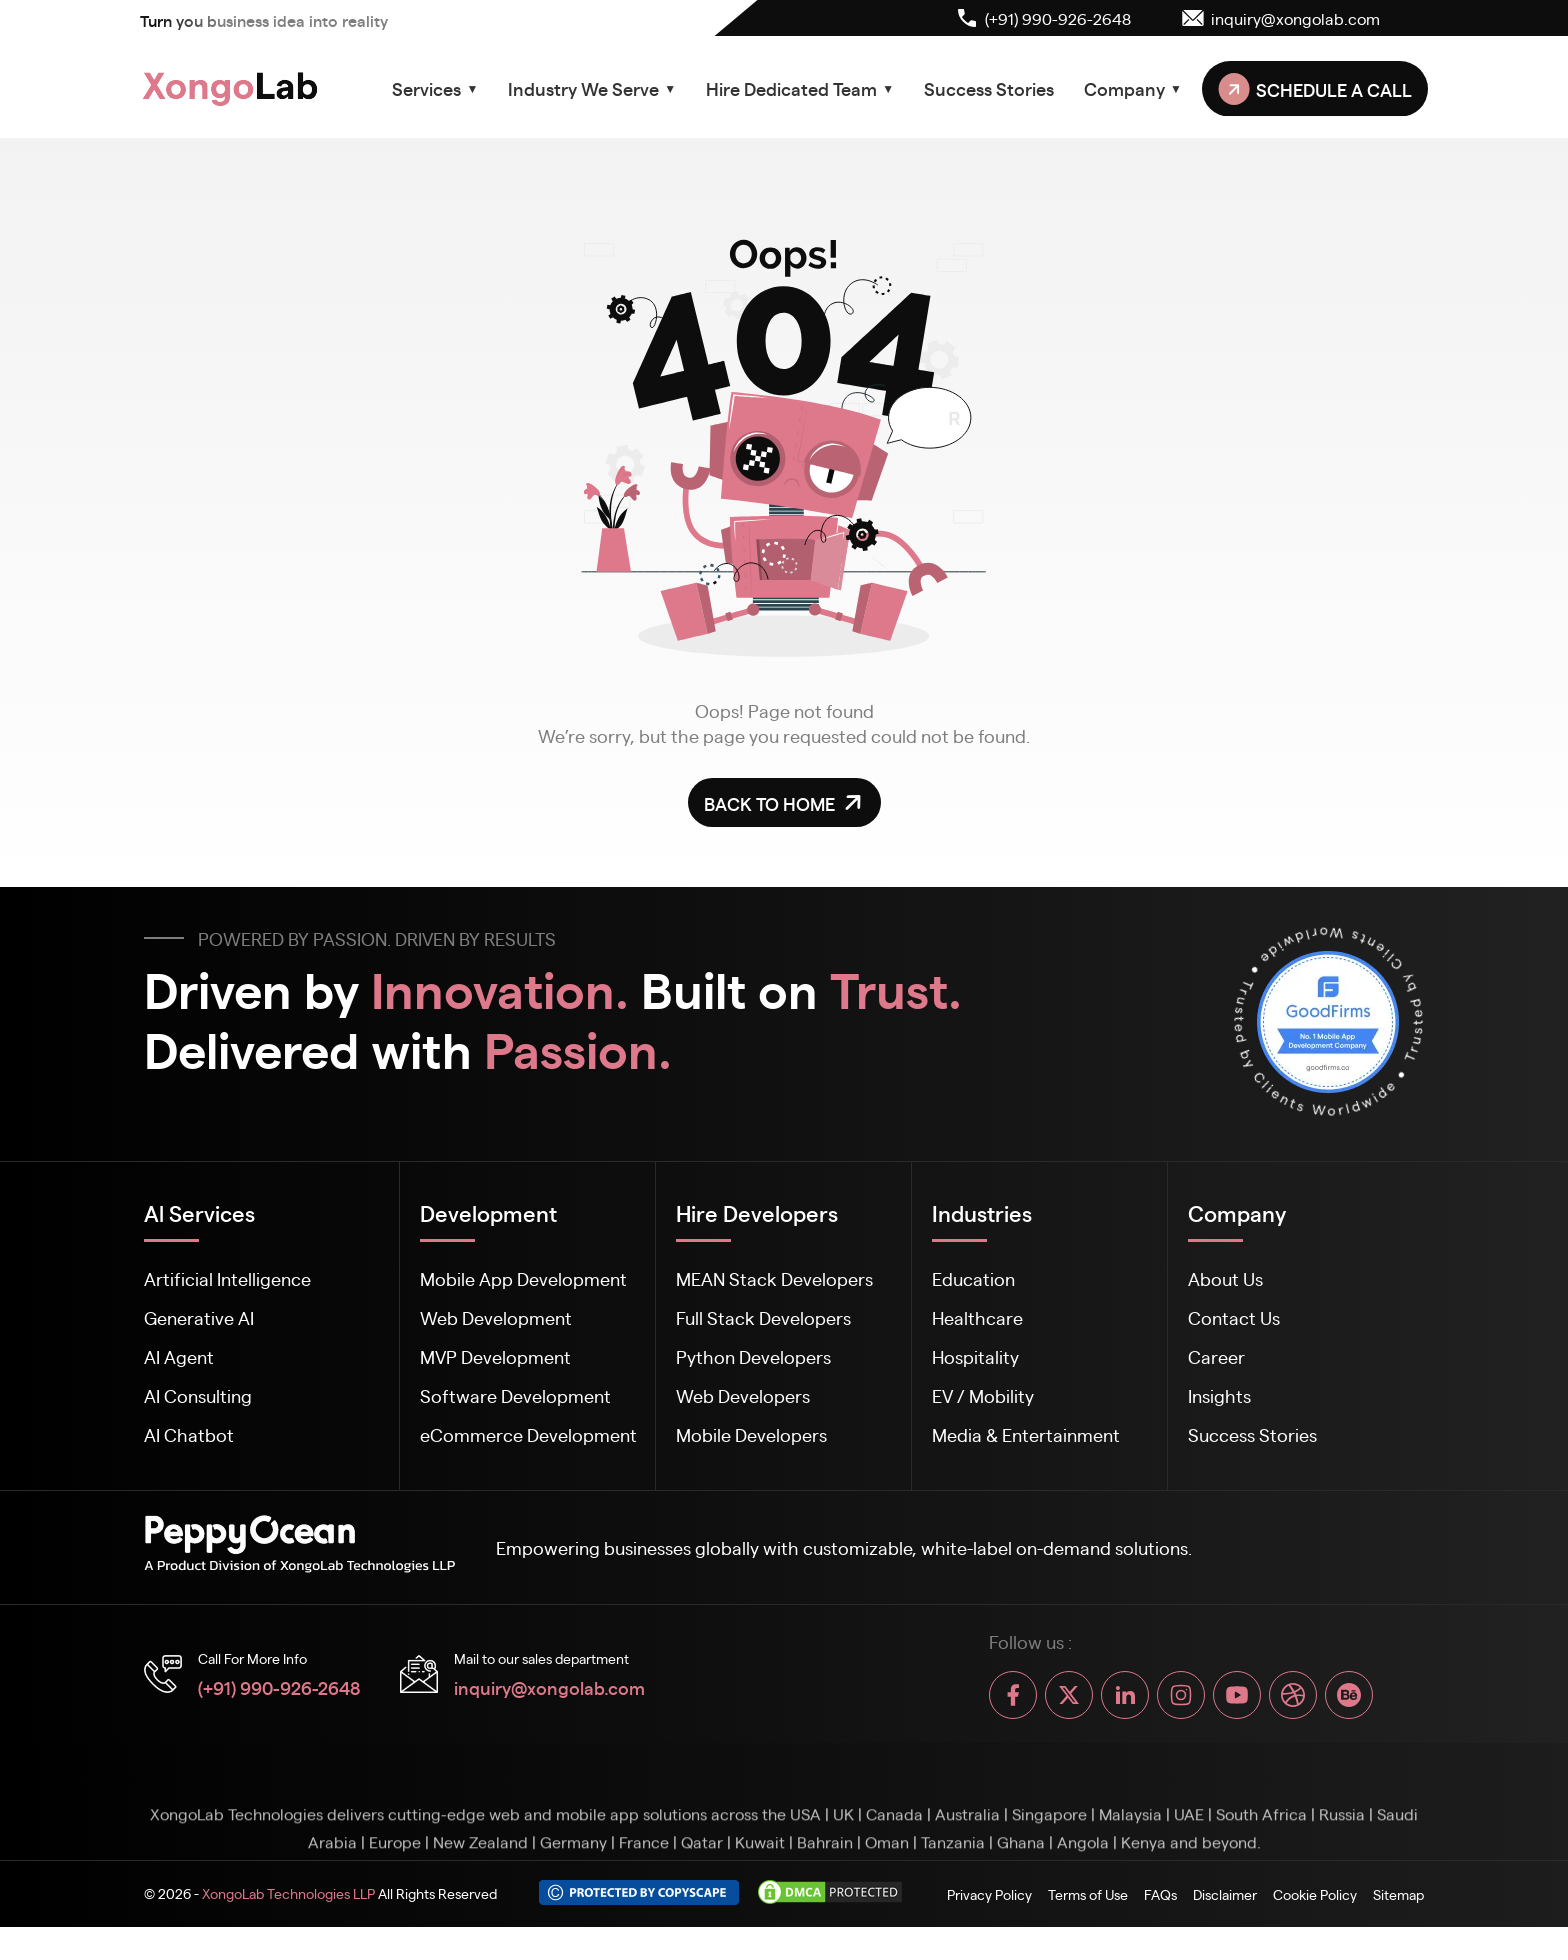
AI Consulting (198, 1395)
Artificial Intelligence (227, 1278)
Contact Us (1234, 1317)
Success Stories (989, 88)
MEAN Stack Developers (774, 1278)
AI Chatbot (189, 1434)
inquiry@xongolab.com (549, 1687)
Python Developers (753, 1356)
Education (973, 1278)
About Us (1225, 1278)
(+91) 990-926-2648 (279, 1687)
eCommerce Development (528, 1434)
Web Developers (743, 1395)
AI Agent (179, 1356)
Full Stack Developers (763, 1317)
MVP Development (495, 1356)
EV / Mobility (983, 1395)
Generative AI (199, 1317)
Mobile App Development (523, 1278)
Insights (1219, 1395)
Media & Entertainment (1026, 1434)
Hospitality (975, 1356)
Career (1216, 1356)
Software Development (515, 1395)
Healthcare (977, 1317)
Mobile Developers (751, 1434)
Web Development (496, 1317)
